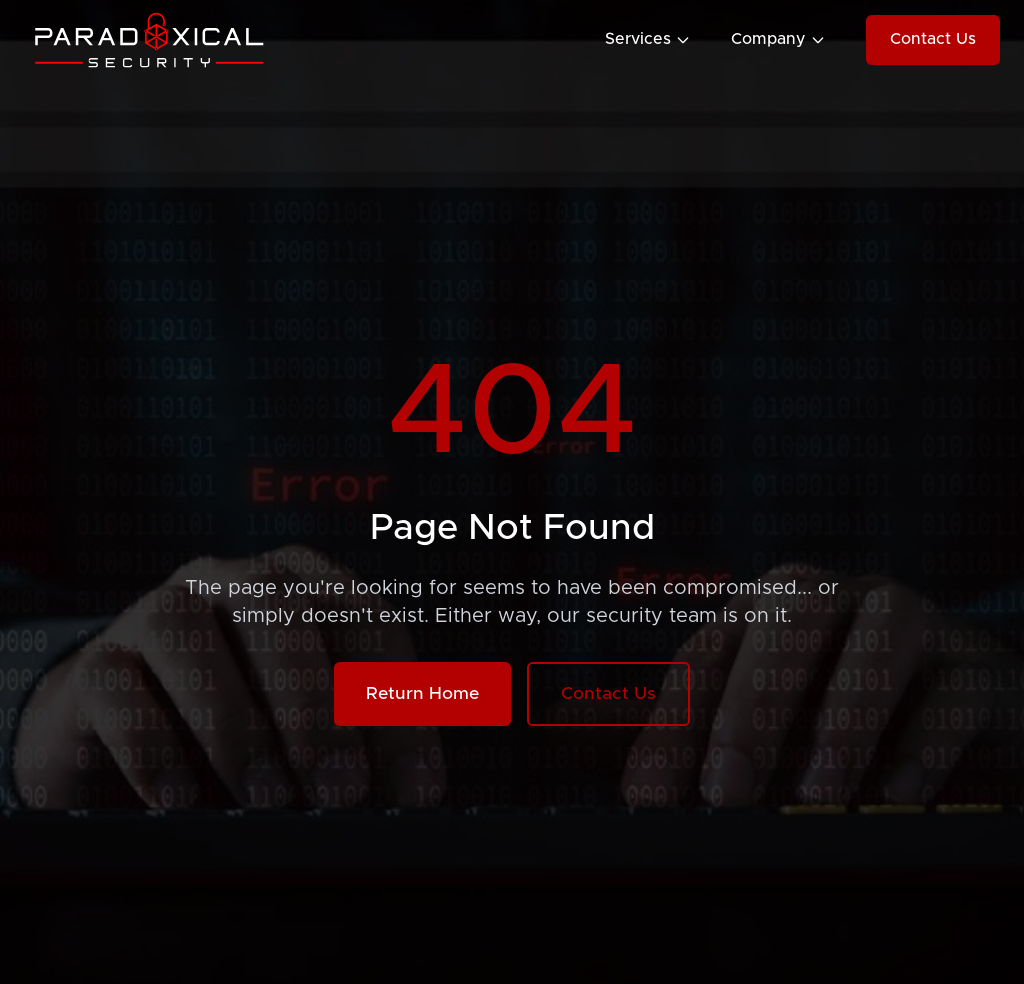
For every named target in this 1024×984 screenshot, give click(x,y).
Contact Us (933, 39)
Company (778, 39)
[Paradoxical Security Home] (154, 40)
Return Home (422, 694)
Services (648, 39)
